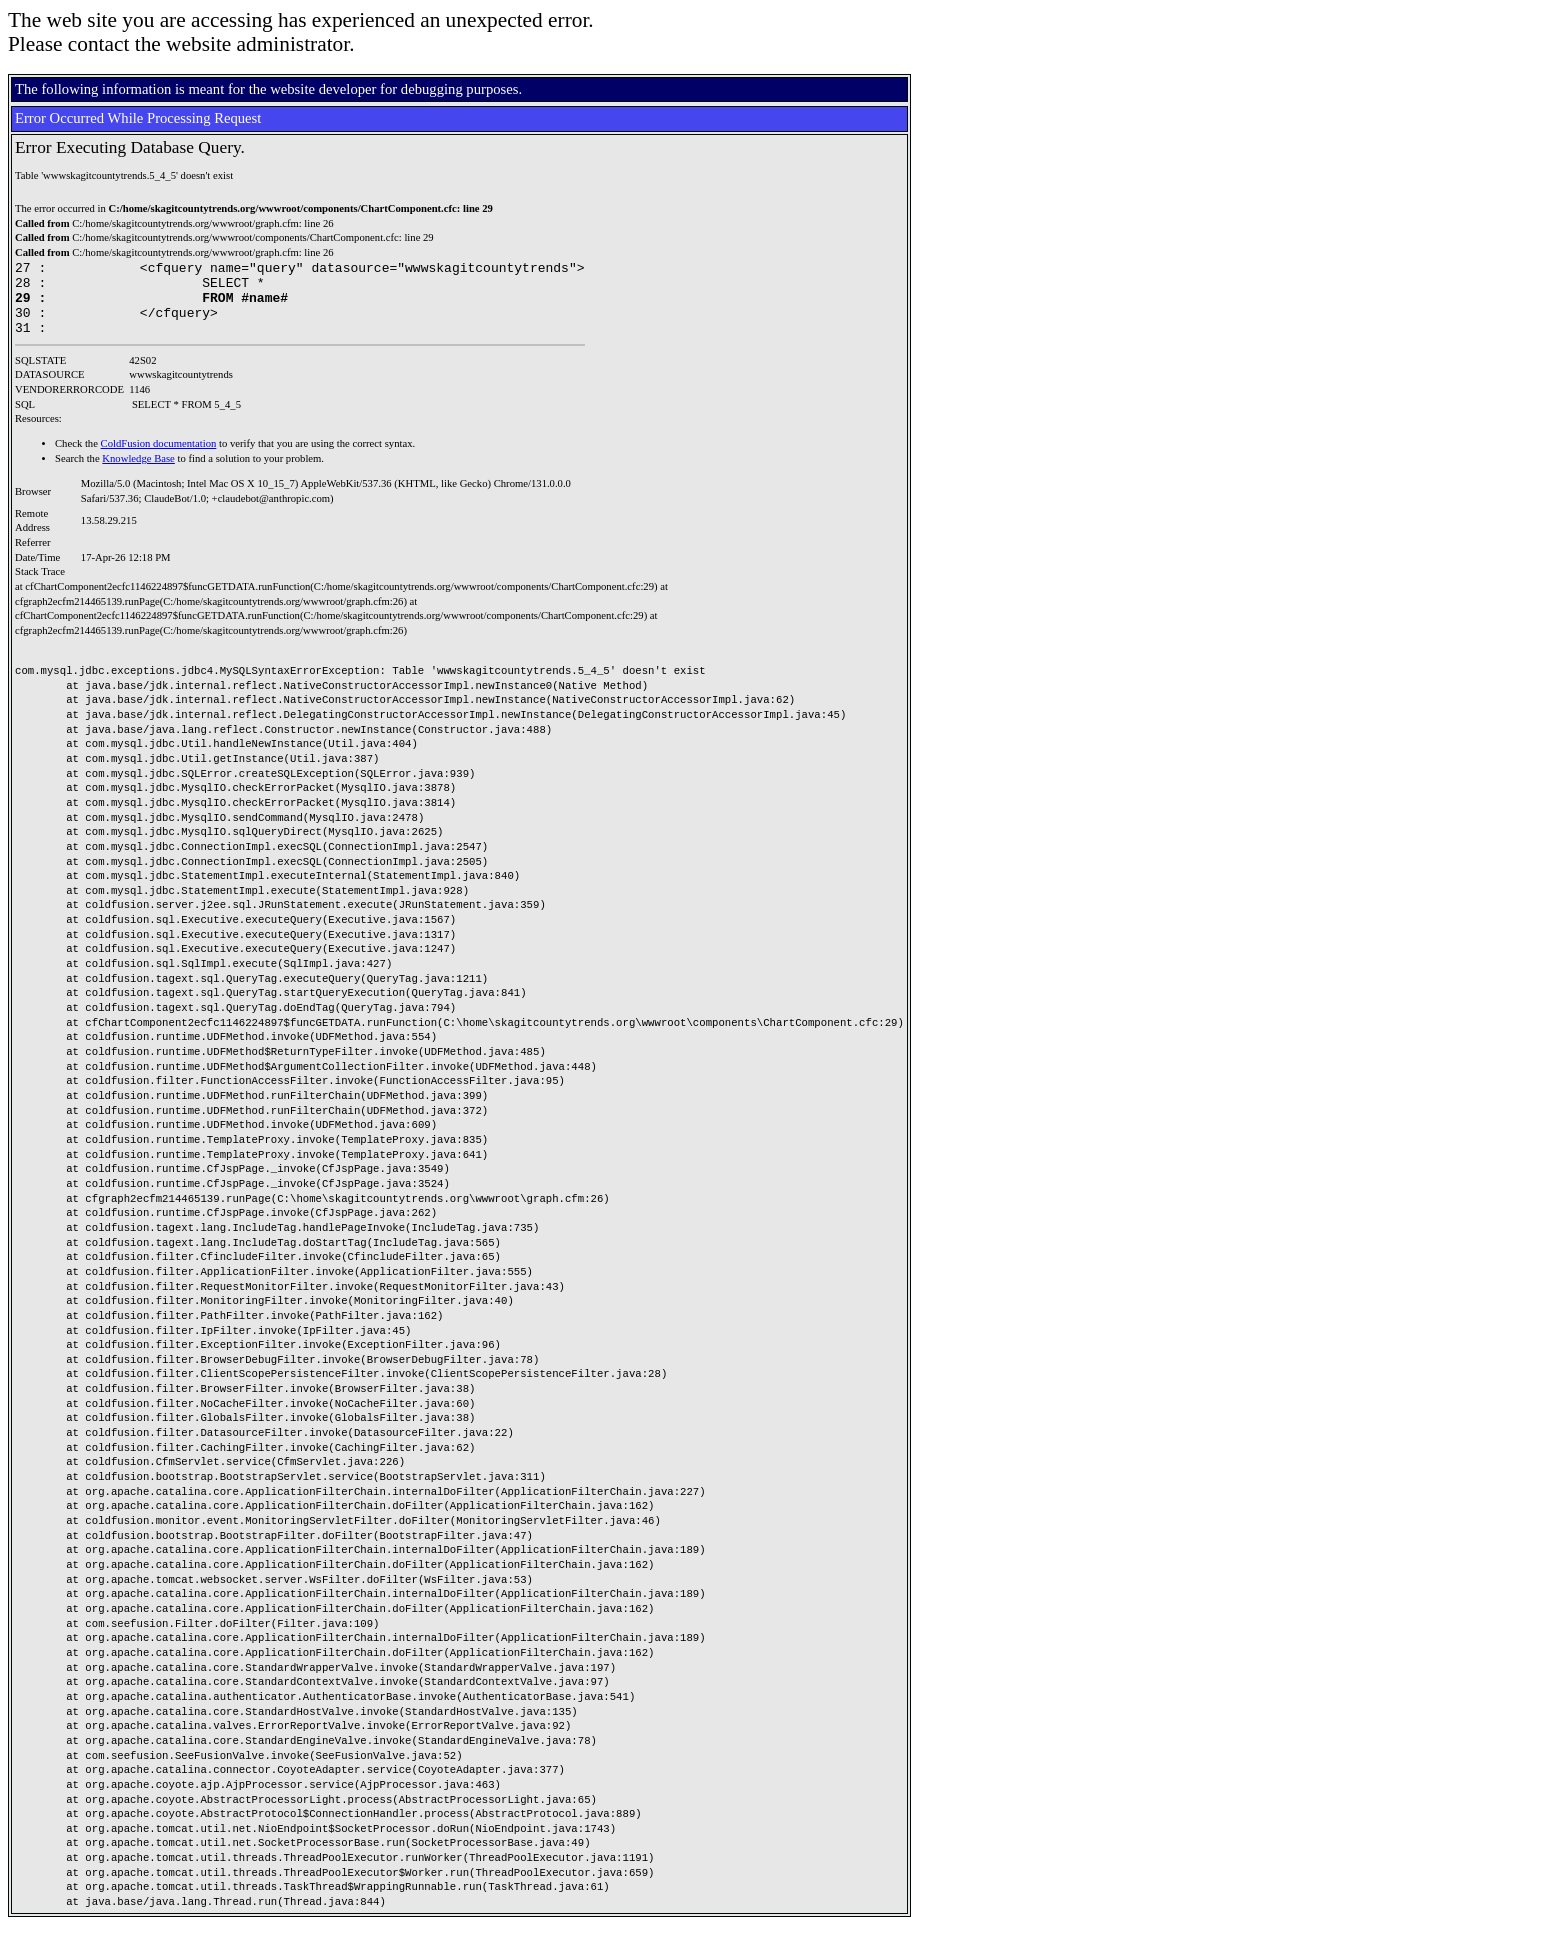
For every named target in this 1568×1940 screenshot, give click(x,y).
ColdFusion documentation (159, 458)
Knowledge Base (138, 473)
